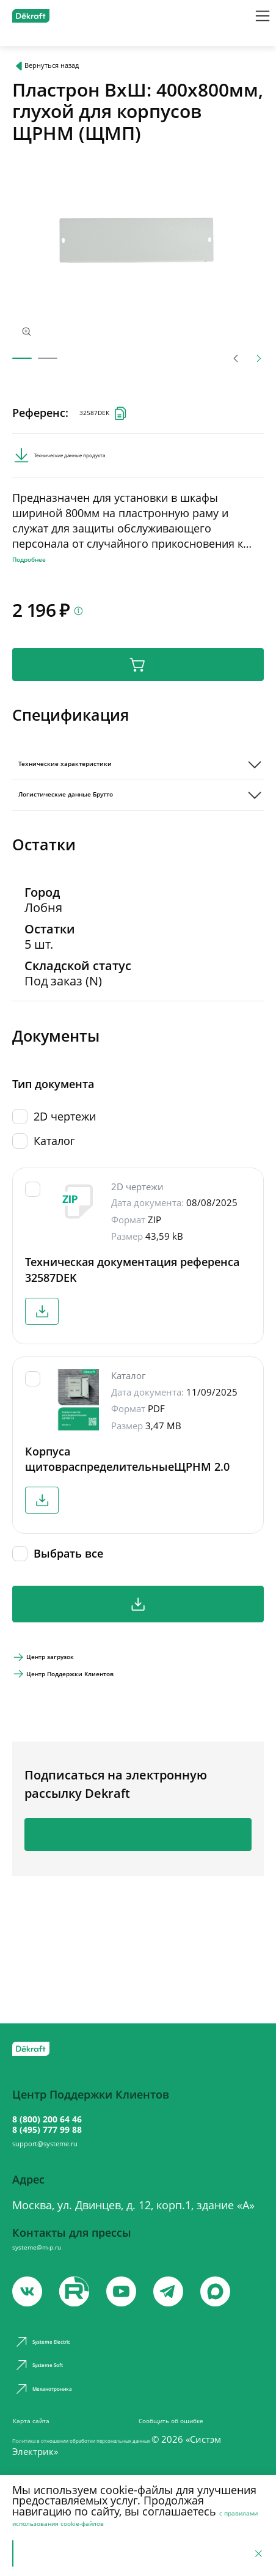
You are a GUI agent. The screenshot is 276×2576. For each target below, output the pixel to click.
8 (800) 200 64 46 (72, 2106)
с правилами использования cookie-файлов (124, 2511)
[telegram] (188, 2308)
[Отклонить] (254, 2550)
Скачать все (138, 1656)
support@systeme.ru (71, 2149)
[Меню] (254, 21)
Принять (47, 2551)
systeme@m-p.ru (56, 2259)
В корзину (138, 697)
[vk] (29, 2308)
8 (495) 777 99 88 (72, 2125)
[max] (241, 2308)
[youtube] (82, 2308)
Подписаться (138, 1900)
